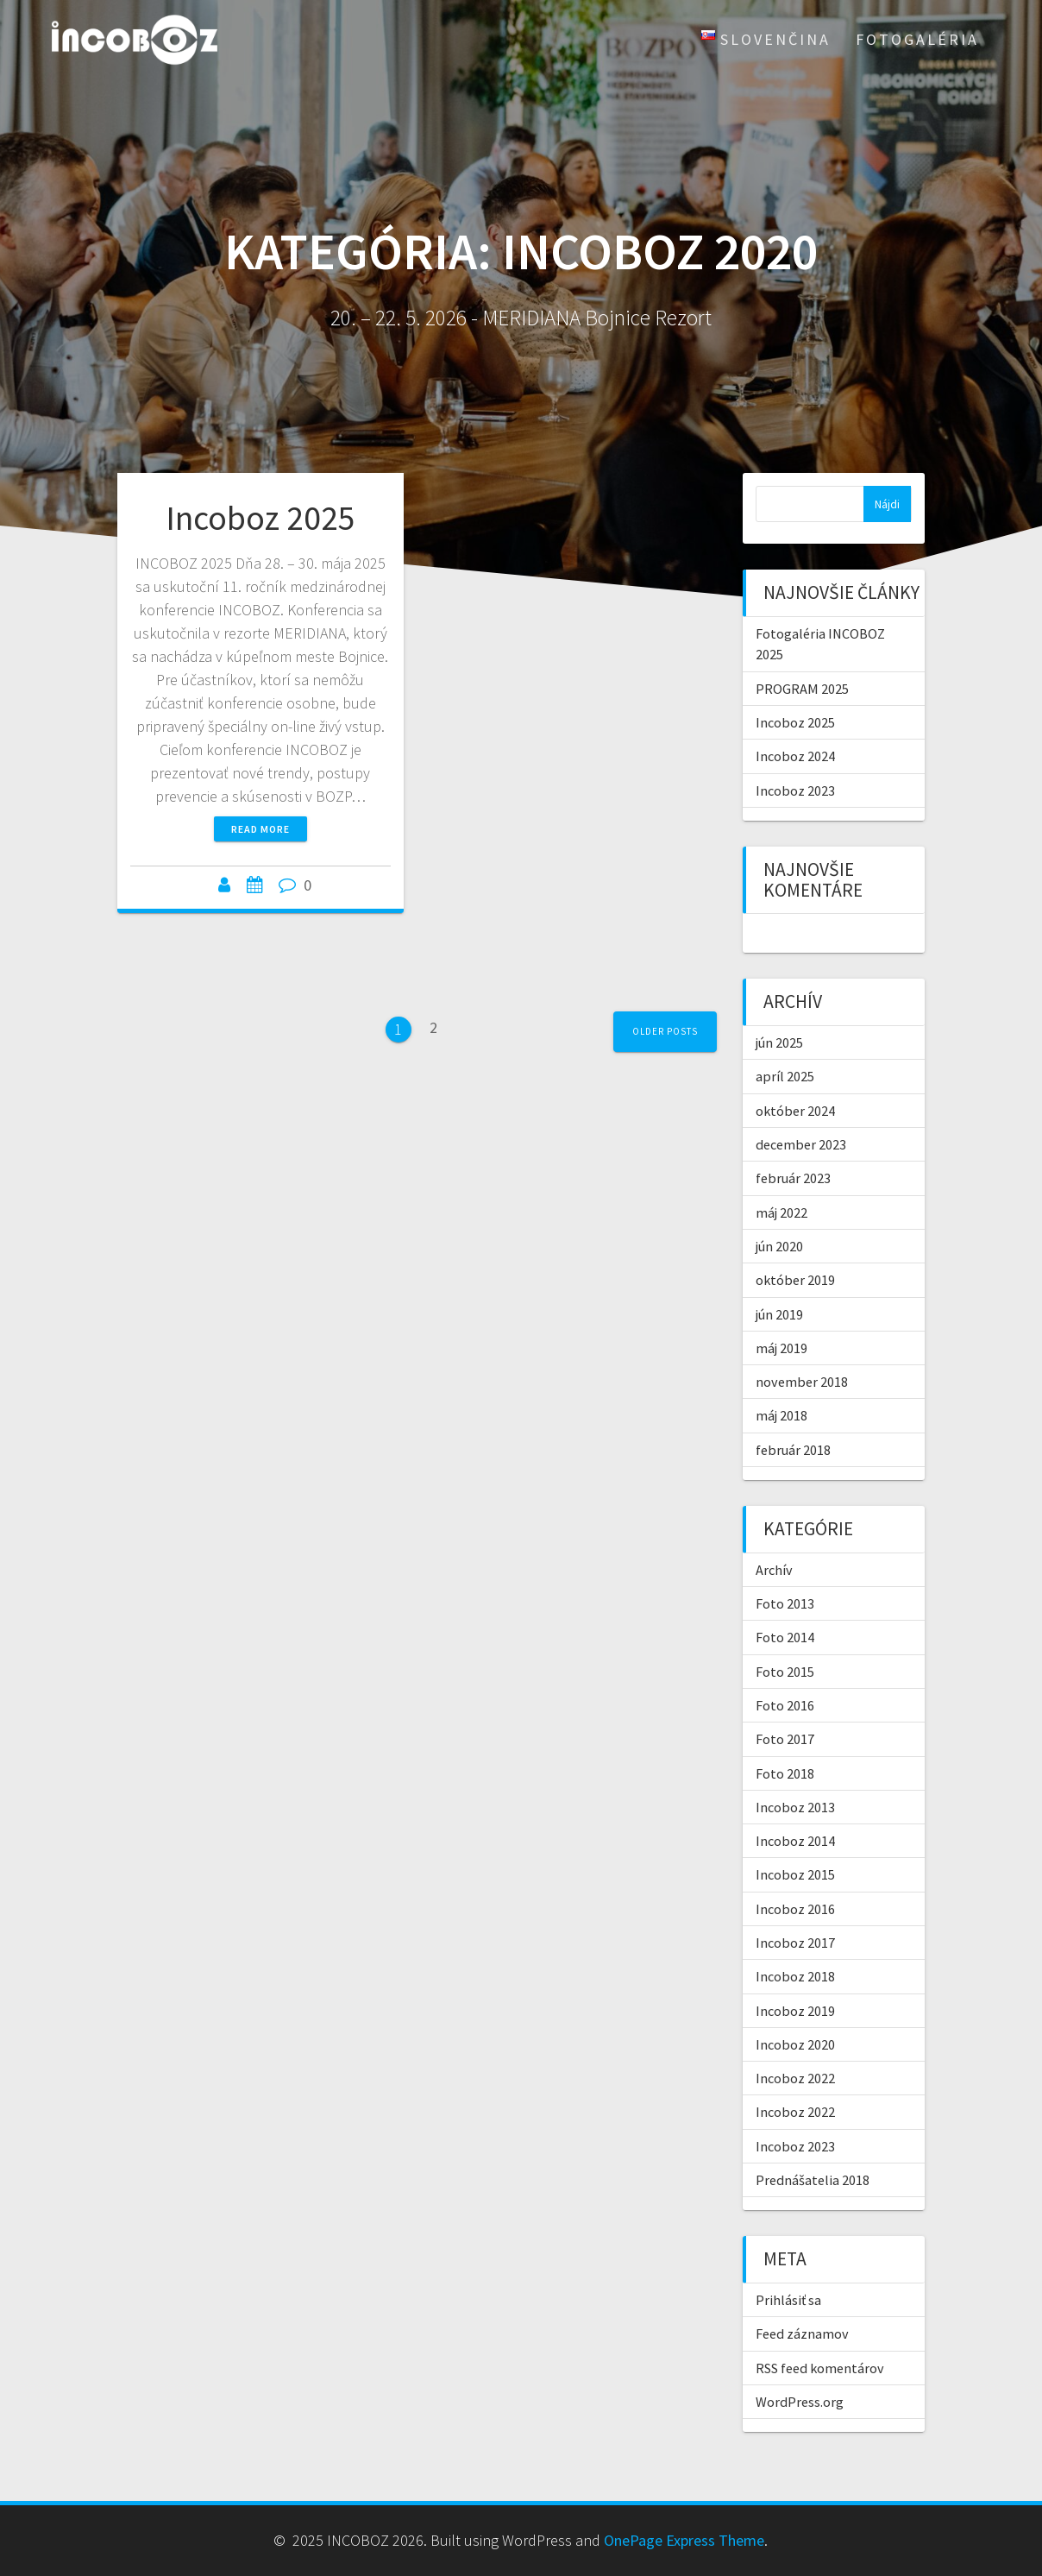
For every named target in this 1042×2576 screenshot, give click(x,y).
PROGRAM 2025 (802, 688)
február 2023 (793, 1178)
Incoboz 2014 (795, 1840)
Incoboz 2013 (795, 1807)
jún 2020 (779, 1246)
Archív (774, 1569)
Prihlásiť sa (788, 2299)
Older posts (665, 1031)
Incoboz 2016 (795, 1909)
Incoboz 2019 (795, 2010)
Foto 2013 (785, 1603)
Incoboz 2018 (795, 1976)
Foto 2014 (785, 1637)
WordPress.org (800, 2401)
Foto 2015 (785, 1671)
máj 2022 (781, 1212)
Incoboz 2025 (260, 517)
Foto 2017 (785, 1739)
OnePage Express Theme (684, 2540)
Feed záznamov (802, 2333)
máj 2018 (781, 1415)
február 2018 (793, 1449)
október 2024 (795, 1110)
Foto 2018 (785, 1773)
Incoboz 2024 (795, 756)
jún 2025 (779, 1042)
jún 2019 (779, 1314)
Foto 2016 (785, 1705)
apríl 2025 (785, 1076)
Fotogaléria (917, 39)
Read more (260, 828)
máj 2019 (781, 1348)
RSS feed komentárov (820, 2368)
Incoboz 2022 (795, 2078)
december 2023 (801, 1144)
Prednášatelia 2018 (812, 2180)
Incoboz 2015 (795, 1874)
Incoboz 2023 (795, 790)
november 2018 (802, 1381)
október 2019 (795, 1279)
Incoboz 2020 (795, 2044)
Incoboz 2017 (795, 1942)
